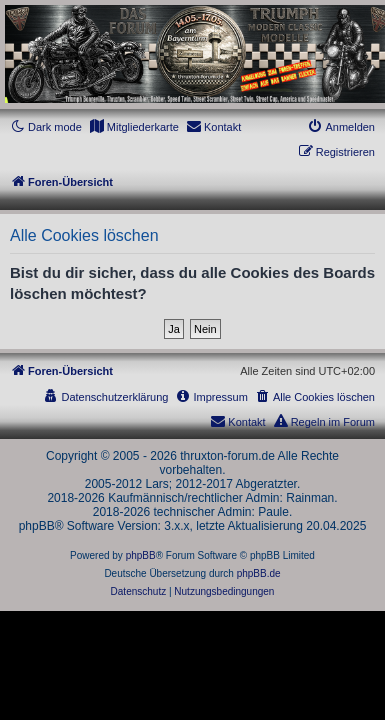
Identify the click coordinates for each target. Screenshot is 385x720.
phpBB (141, 555)
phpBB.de (259, 573)
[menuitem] (134, 127)
